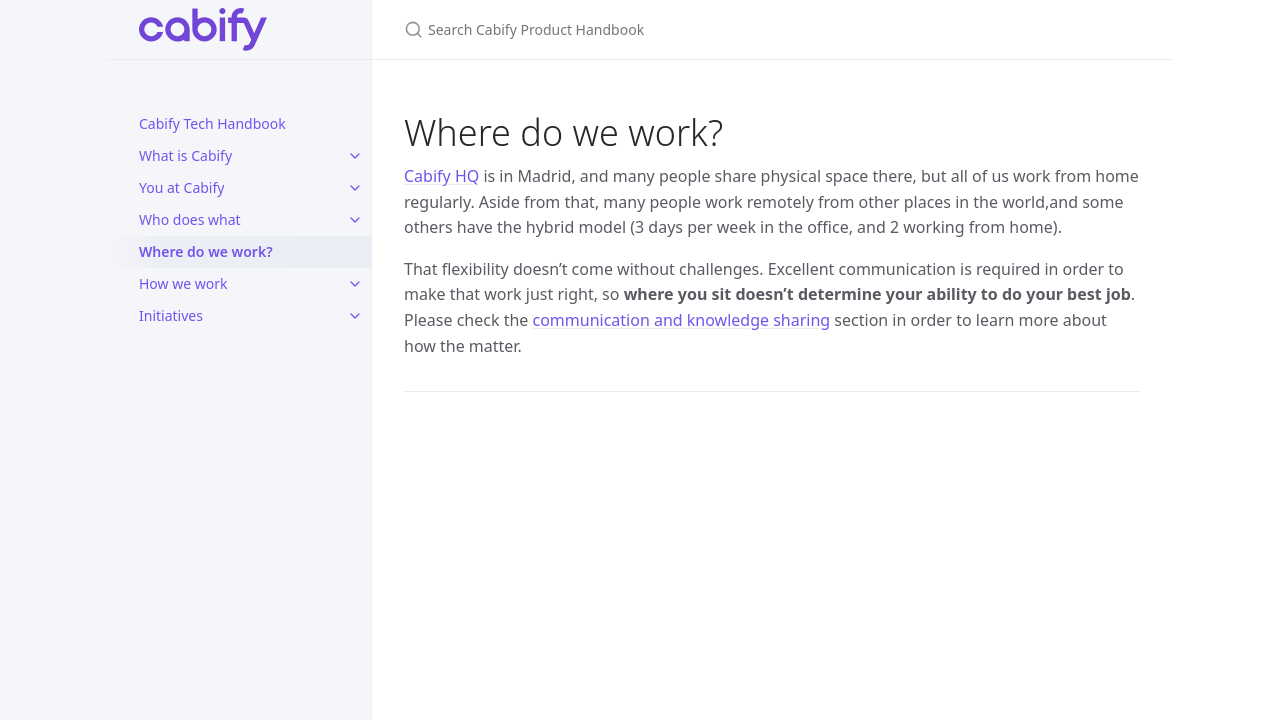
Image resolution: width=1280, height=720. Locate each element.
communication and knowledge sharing (681, 320)
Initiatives (171, 315)
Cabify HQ (441, 176)
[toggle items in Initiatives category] (355, 316)
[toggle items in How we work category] (355, 284)
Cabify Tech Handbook (212, 123)
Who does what (190, 219)
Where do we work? (206, 251)
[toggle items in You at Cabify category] (355, 188)
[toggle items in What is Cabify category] (355, 156)
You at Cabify (181, 187)
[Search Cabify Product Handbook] (640, 29)
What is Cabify (185, 155)
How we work (183, 283)
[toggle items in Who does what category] (355, 220)
